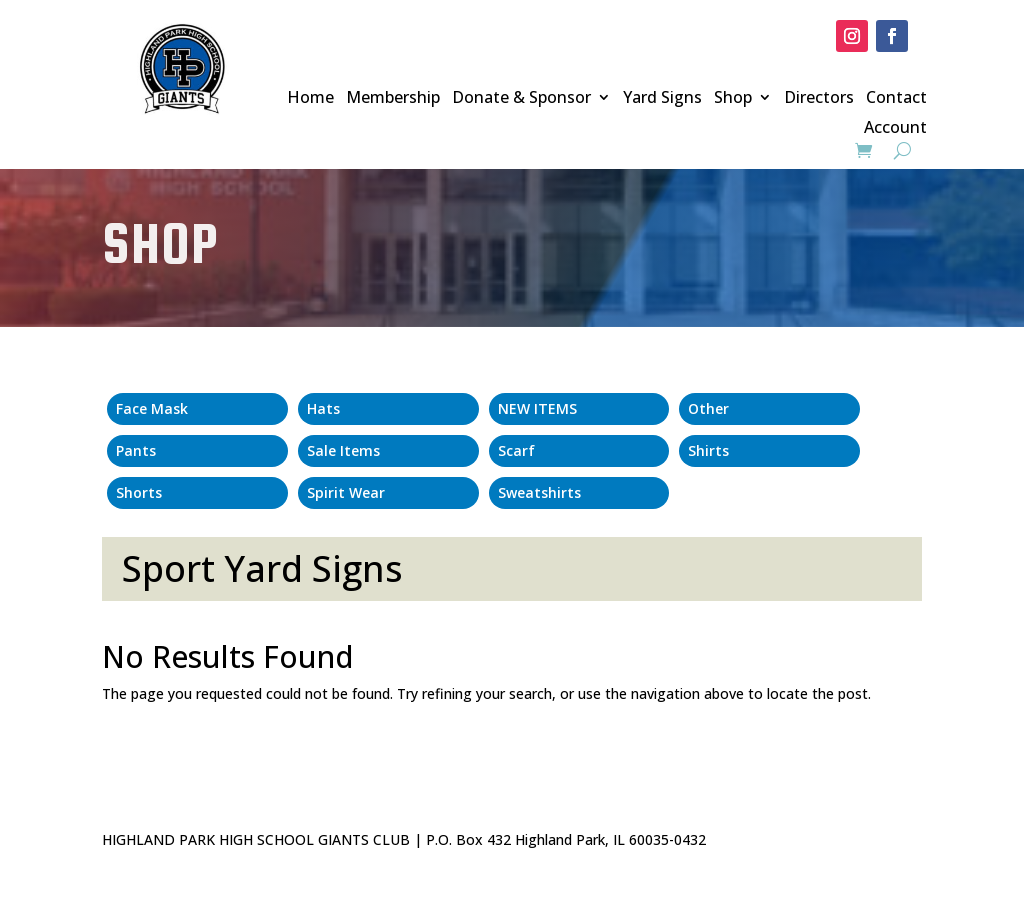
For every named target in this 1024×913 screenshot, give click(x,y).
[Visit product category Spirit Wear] (388, 493)
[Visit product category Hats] (388, 409)
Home (310, 99)
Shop (733, 99)
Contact (896, 99)
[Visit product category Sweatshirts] (579, 493)
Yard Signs (662, 99)
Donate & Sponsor (521, 99)
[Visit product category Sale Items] (388, 451)
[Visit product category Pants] (197, 451)
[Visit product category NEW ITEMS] (579, 409)
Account (895, 129)
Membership (393, 99)
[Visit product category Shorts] (197, 493)
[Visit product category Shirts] (769, 451)
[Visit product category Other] (769, 409)
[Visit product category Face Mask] (197, 409)
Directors (819, 99)
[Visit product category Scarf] (579, 451)
